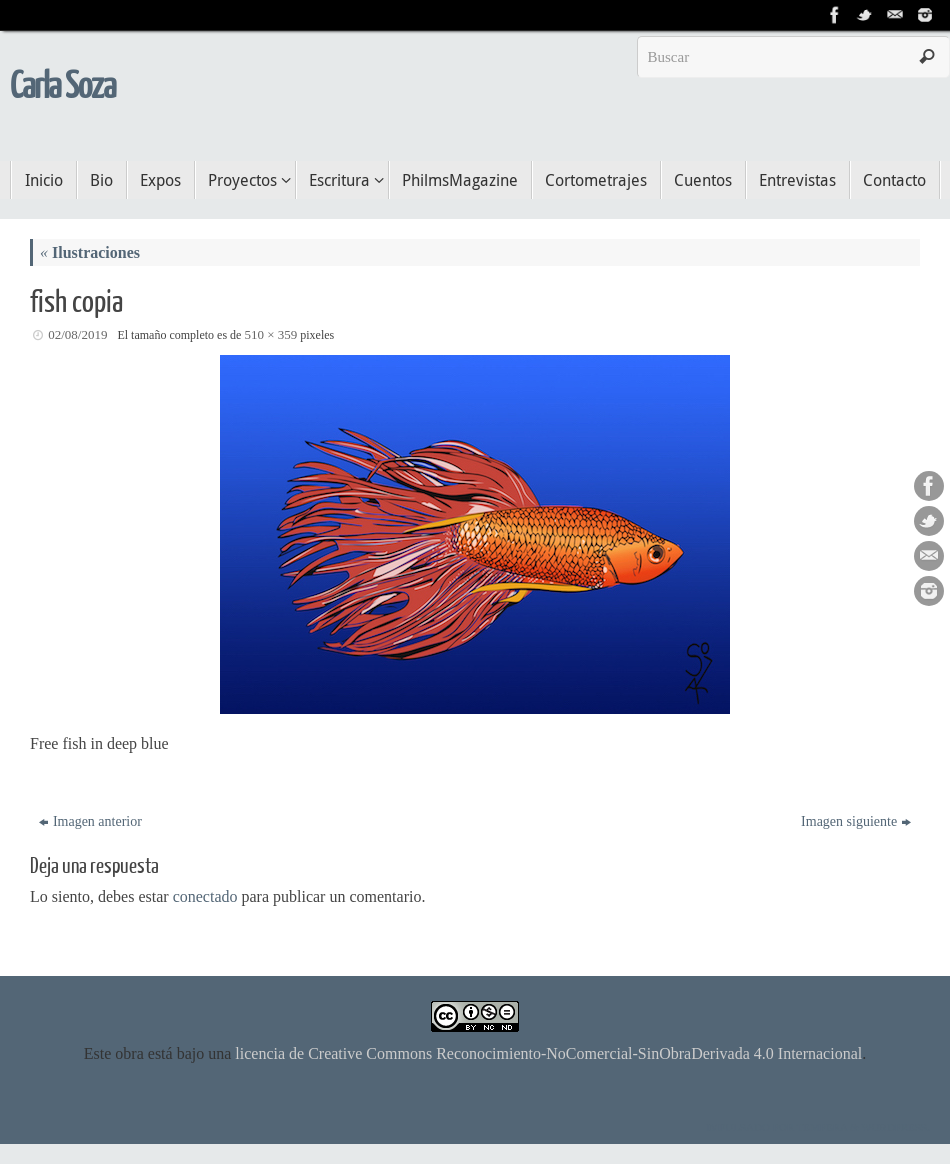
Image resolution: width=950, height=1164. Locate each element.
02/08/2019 (77, 334)
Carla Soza (62, 87)
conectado (205, 896)
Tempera (822, 1127)
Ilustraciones (90, 252)
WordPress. (895, 1127)
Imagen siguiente (856, 821)
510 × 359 (270, 334)
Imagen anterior (90, 821)
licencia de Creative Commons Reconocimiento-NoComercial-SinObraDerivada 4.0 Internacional (548, 1053)
